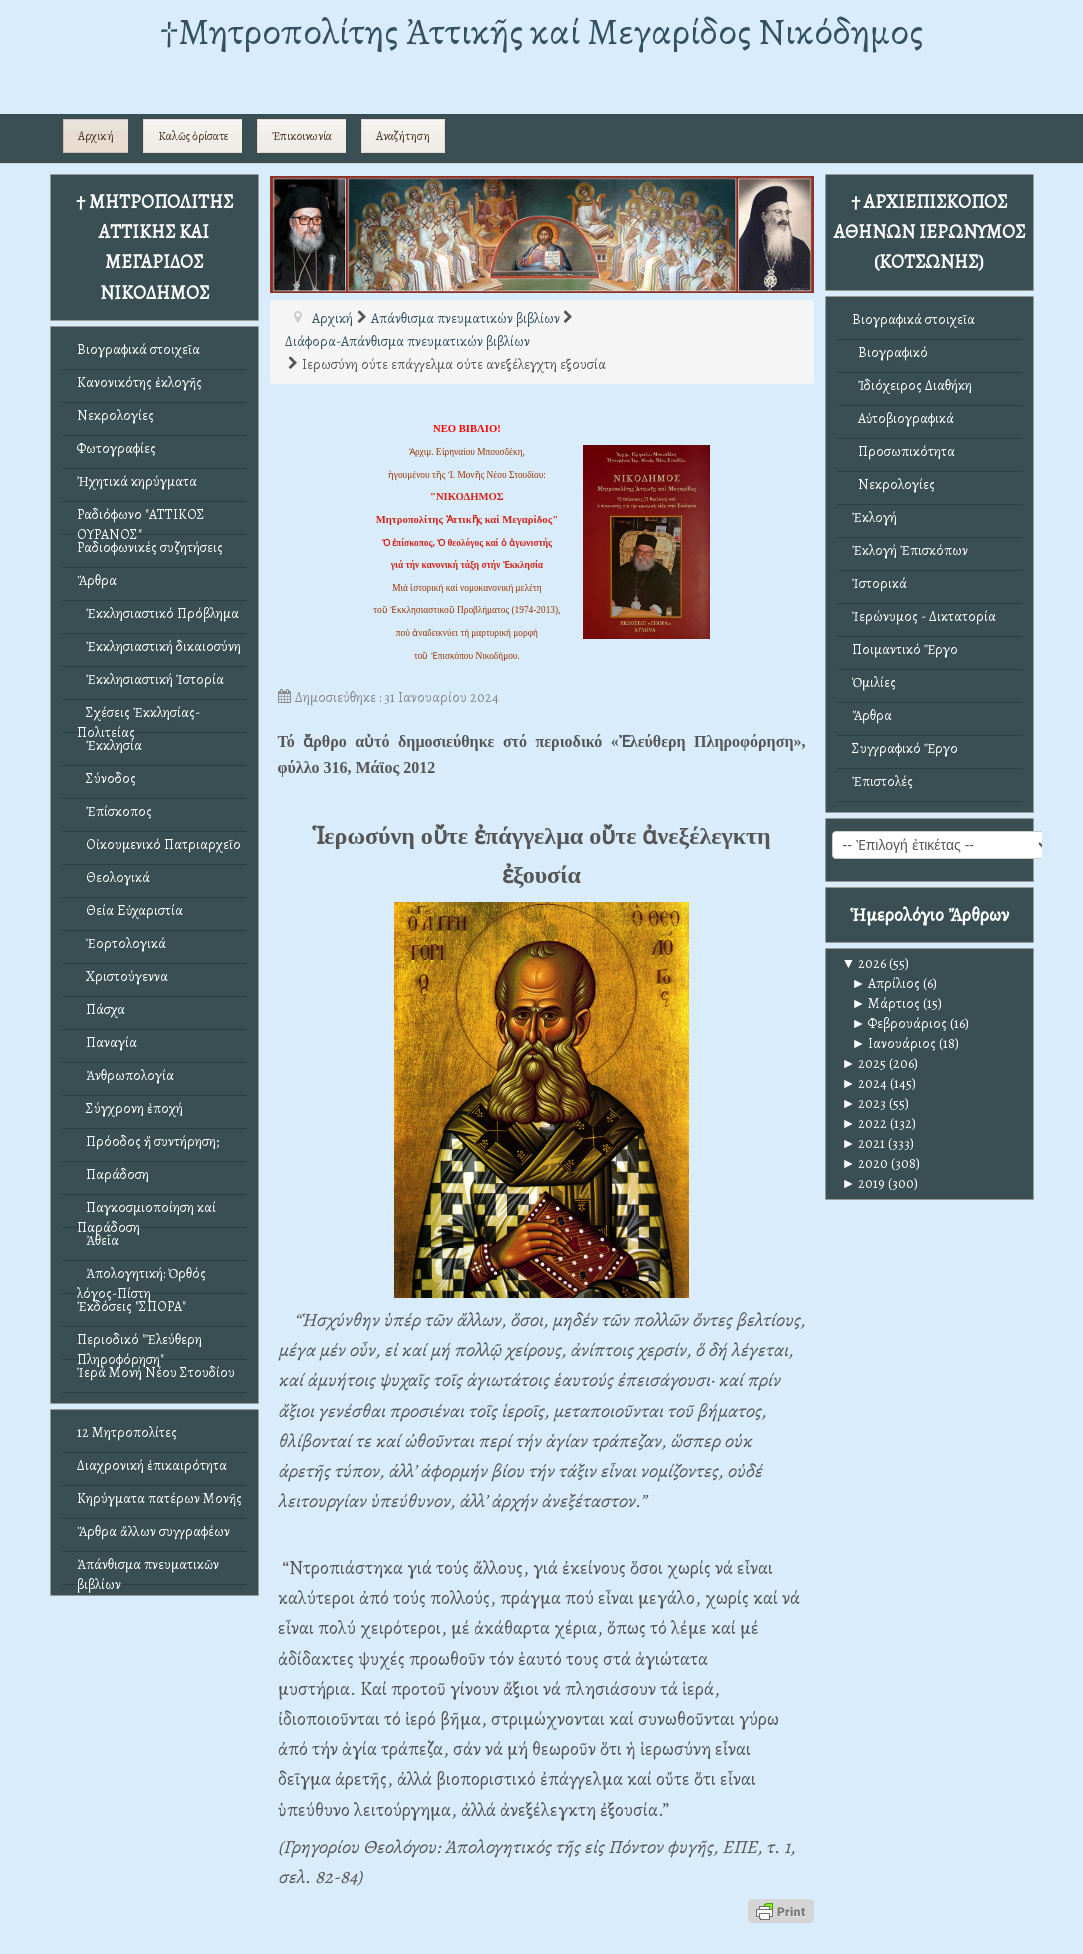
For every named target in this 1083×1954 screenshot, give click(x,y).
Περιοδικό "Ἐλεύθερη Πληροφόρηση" (139, 1344)
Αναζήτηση (403, 136)
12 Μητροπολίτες (127, 1432)
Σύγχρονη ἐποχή (130, 1108)
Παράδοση (113, 1174)
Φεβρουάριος (900, 1023)
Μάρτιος (886, 1003)
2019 (864, 1183)
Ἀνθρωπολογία (125, 1075)
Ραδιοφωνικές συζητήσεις (150, 547)
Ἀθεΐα (98, 1240)
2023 (864, 1103)
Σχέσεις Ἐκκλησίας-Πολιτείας (138, 717)
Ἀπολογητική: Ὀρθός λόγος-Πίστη (141, 1278)
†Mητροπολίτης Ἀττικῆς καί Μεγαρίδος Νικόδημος (541, 31)
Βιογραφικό (890, 352)
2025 (864, 1063)
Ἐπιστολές (882, 781)
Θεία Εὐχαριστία (130, 910)
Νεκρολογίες (115, 415)
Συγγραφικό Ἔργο (905, 748)
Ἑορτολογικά (121, 943)
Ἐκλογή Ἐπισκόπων (910, 550)
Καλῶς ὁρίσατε (193, 136)
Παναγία (107, 1042)
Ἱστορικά (879, 583)
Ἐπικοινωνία (302, 136)
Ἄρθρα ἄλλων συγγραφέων (153, 1531)
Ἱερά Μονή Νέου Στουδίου (156, 1372)
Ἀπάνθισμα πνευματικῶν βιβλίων (148, 1569)
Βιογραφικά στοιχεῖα (138, 349)
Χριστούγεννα (122, 976)
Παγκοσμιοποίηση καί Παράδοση (146, 1212)
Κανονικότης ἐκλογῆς (139, 382)
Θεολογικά (113, 877)
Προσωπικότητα (903, 451)
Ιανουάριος (894, 1043)
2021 (864, 1143)
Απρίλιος (886, 983)
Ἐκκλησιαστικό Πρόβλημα (158, 613)
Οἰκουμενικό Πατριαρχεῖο (159, 844)
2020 (865, 1163)
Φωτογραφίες (116, 448)
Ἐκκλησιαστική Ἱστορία (150, 679)
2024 (865, 1083)
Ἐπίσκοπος (114, 811)
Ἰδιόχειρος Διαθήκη (912, 385)
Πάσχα (101, 1009)
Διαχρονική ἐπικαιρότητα (152, 1465)
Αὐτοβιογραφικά (903, 418)
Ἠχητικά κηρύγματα (137, 481)
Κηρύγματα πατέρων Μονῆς (159, 1498)
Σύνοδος (106, 778)
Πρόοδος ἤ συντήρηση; (148, 1141)
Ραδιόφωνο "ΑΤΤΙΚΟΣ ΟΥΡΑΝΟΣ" (141, 519)
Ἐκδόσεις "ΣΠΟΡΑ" (131, 1306)
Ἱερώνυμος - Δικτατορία (924, 616)
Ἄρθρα (97, 580)
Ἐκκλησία (109, 745)
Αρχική (96, 136)
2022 (865, 1123)
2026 (864, 963)
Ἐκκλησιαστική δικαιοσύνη (159, 646)
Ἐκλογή (874, 517)
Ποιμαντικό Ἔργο (905, 649)
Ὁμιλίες (874, 682)
